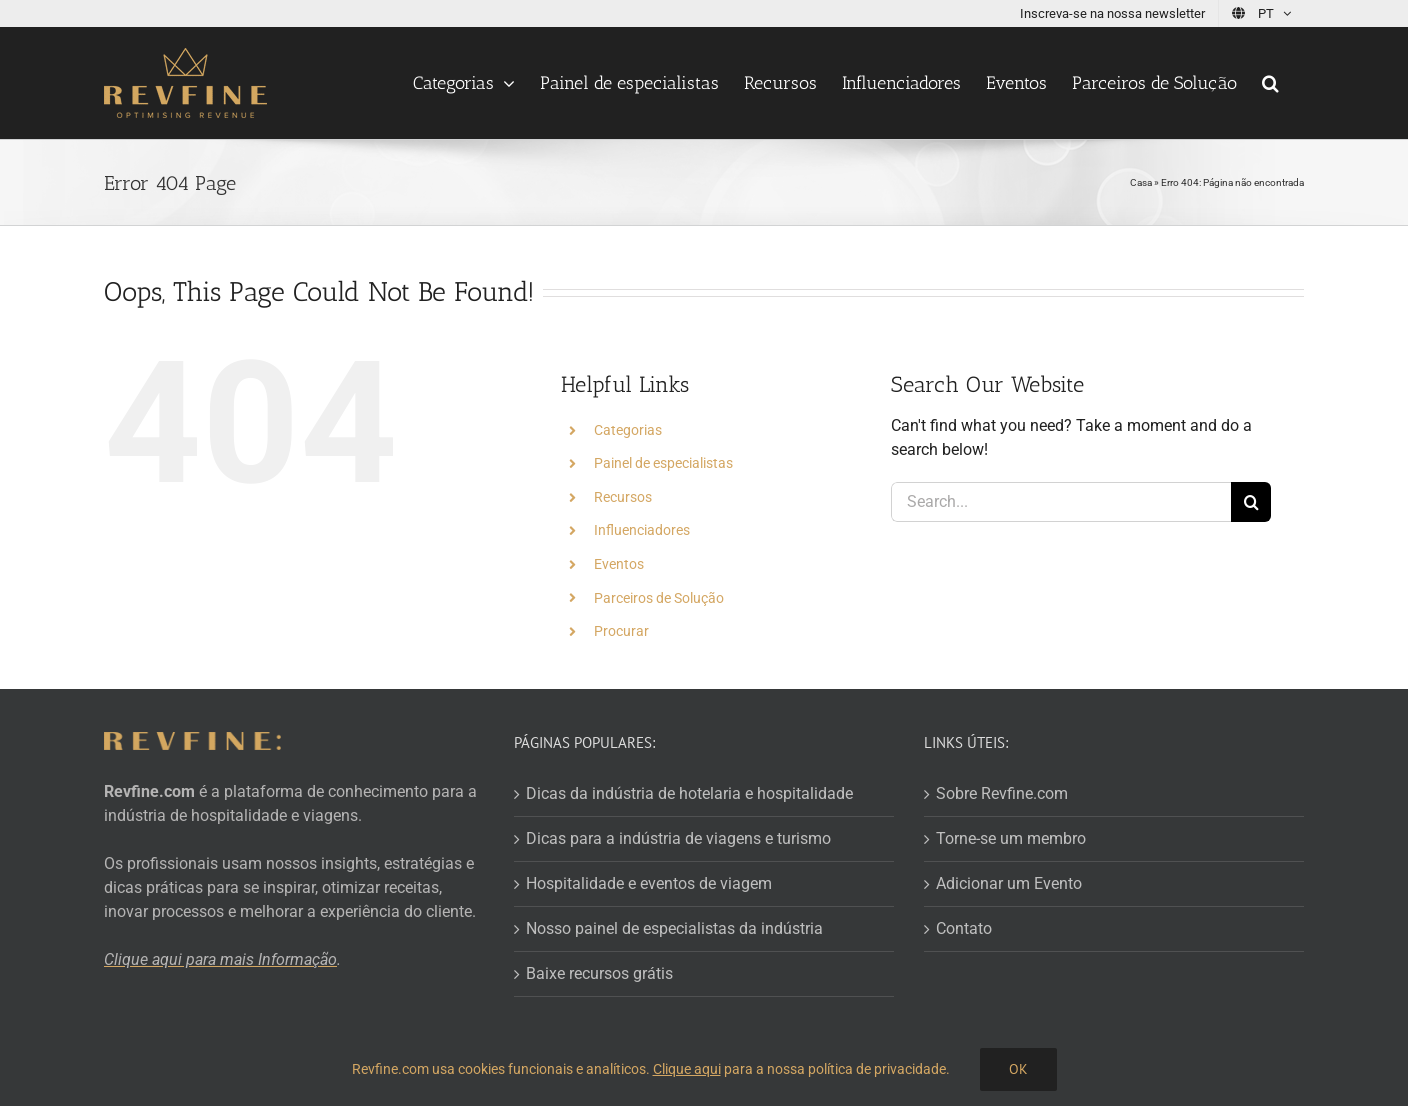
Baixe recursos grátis (599, 973)
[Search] (1251, 502)
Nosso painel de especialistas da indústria (674, 928)
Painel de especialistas (663, 463)
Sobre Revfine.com (1002, 793)
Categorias (628, 430)
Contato (964, 928)
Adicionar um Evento (1009, 883)
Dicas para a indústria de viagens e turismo (678, 838)
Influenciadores (642, 530)
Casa (1141, 182)
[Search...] (1061, 502)
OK (1018, 1069)
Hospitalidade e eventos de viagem (649, 883)
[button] (1270, 83)
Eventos (619, 564)
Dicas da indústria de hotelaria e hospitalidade (689, 793)
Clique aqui (687, 1069)
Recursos (623, 497)
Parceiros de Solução (659, 598)
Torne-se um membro (1011, 838)
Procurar (621, 631)
